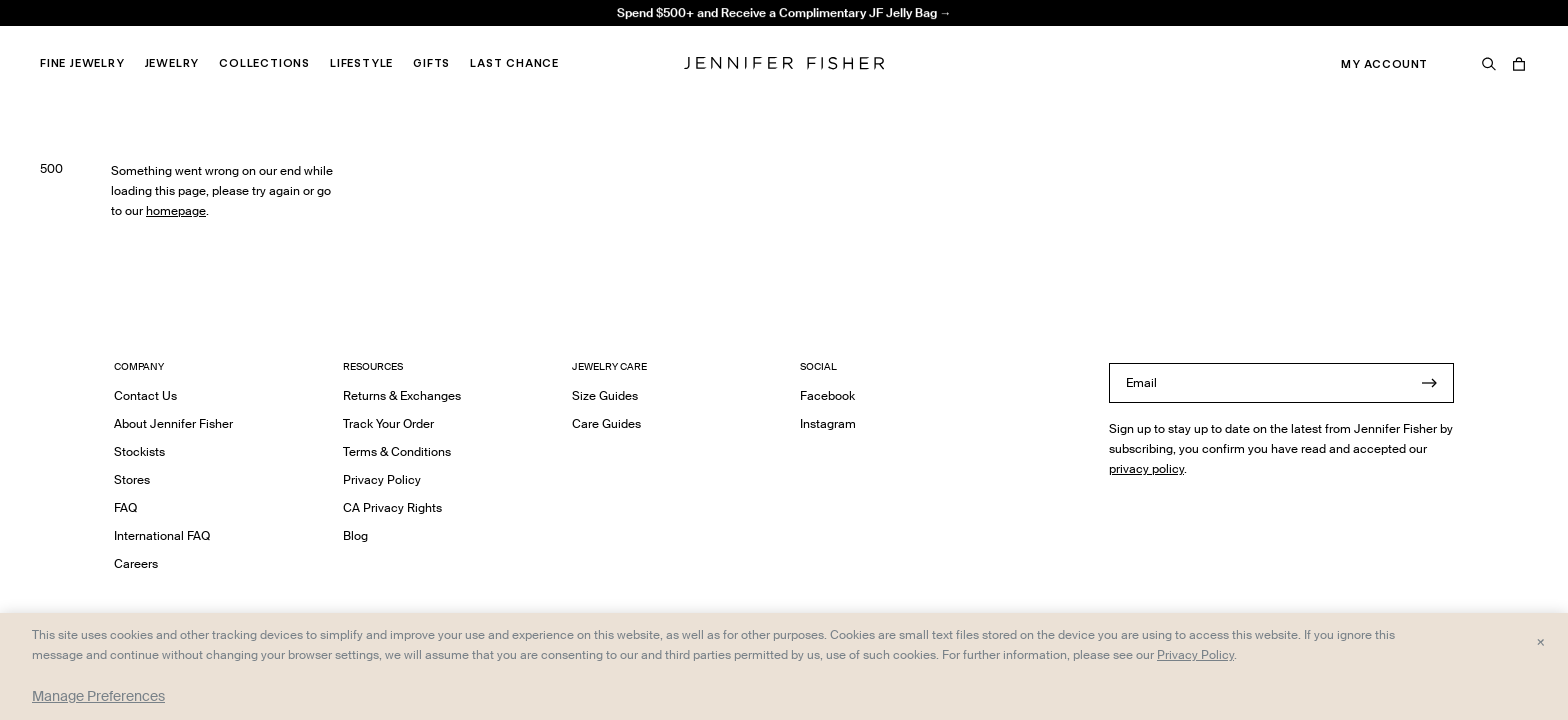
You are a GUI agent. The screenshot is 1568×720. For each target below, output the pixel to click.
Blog (355, 535)
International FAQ (162, 535)
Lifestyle (361, 63)
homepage (176, 210)
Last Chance (514, 63)
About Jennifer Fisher (173, 423)
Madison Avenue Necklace (466, 35)
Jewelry (172, 63)
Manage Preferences (98, 696)
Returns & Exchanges (402, 395)
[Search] (1489, 64)
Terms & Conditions (397, 451)
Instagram (828, 423)
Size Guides (605, 395)
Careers (136, 563)
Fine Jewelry (82, 63)
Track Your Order (388, 423)
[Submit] (1429, 383)
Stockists (139, 451)
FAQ (125, 507)
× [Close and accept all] (1540, 641)
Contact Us (145, 395)
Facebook (827, 395)
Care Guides (606, 423)
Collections (264, 63)
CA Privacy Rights (392, 507)
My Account (1384, 64)
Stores (132, 479)
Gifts (431, 63)
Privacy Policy (382, 479)
